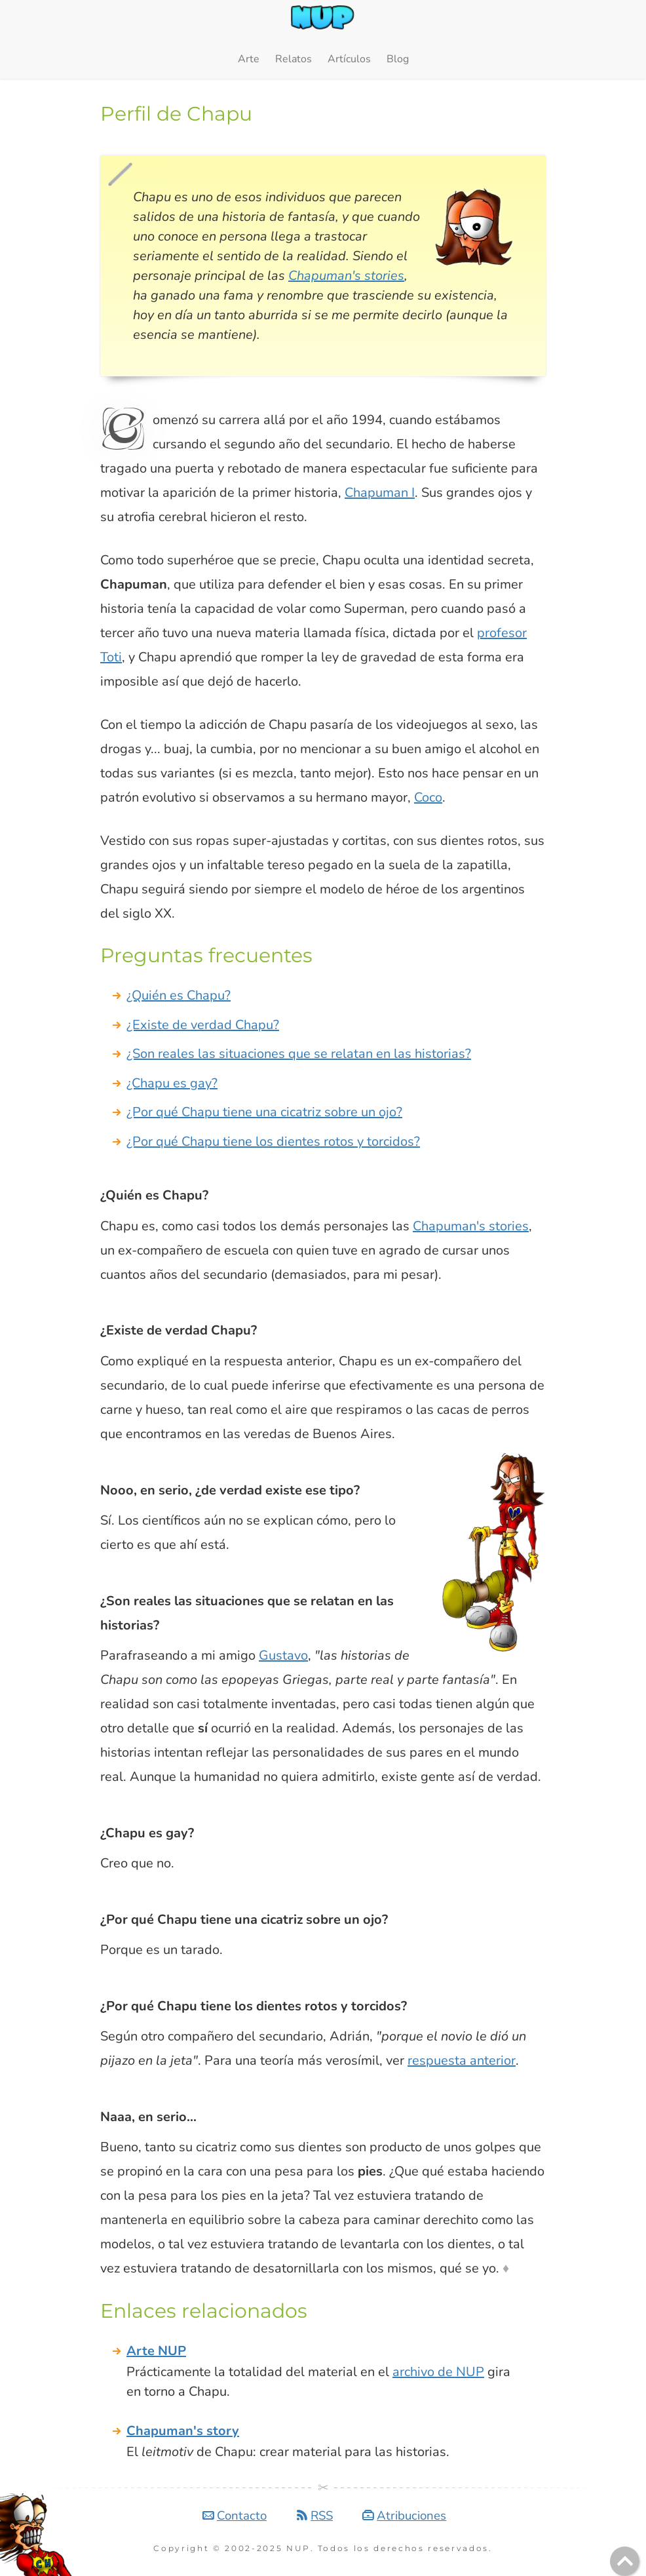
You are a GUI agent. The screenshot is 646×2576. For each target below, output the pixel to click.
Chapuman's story (182, 2431)
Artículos (349, 59)
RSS (322, 2515)
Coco (428, 797)
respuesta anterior (462, 2060)
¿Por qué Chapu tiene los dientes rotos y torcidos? (273, 1141)
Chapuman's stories (346, 275)
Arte (248, 59)
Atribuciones (411, 2515)
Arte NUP (156, 2351)
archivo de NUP (438, 2372)
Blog (398, 59)
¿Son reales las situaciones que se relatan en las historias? (298, 1054)
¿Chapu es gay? (172, 1083)
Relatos (293, 59)
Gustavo (283, 1655)
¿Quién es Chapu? (178, 995)
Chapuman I (380, 492)
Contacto (242, 2515)
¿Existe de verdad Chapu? (202, 1025)
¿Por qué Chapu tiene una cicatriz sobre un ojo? (264, 1112)
